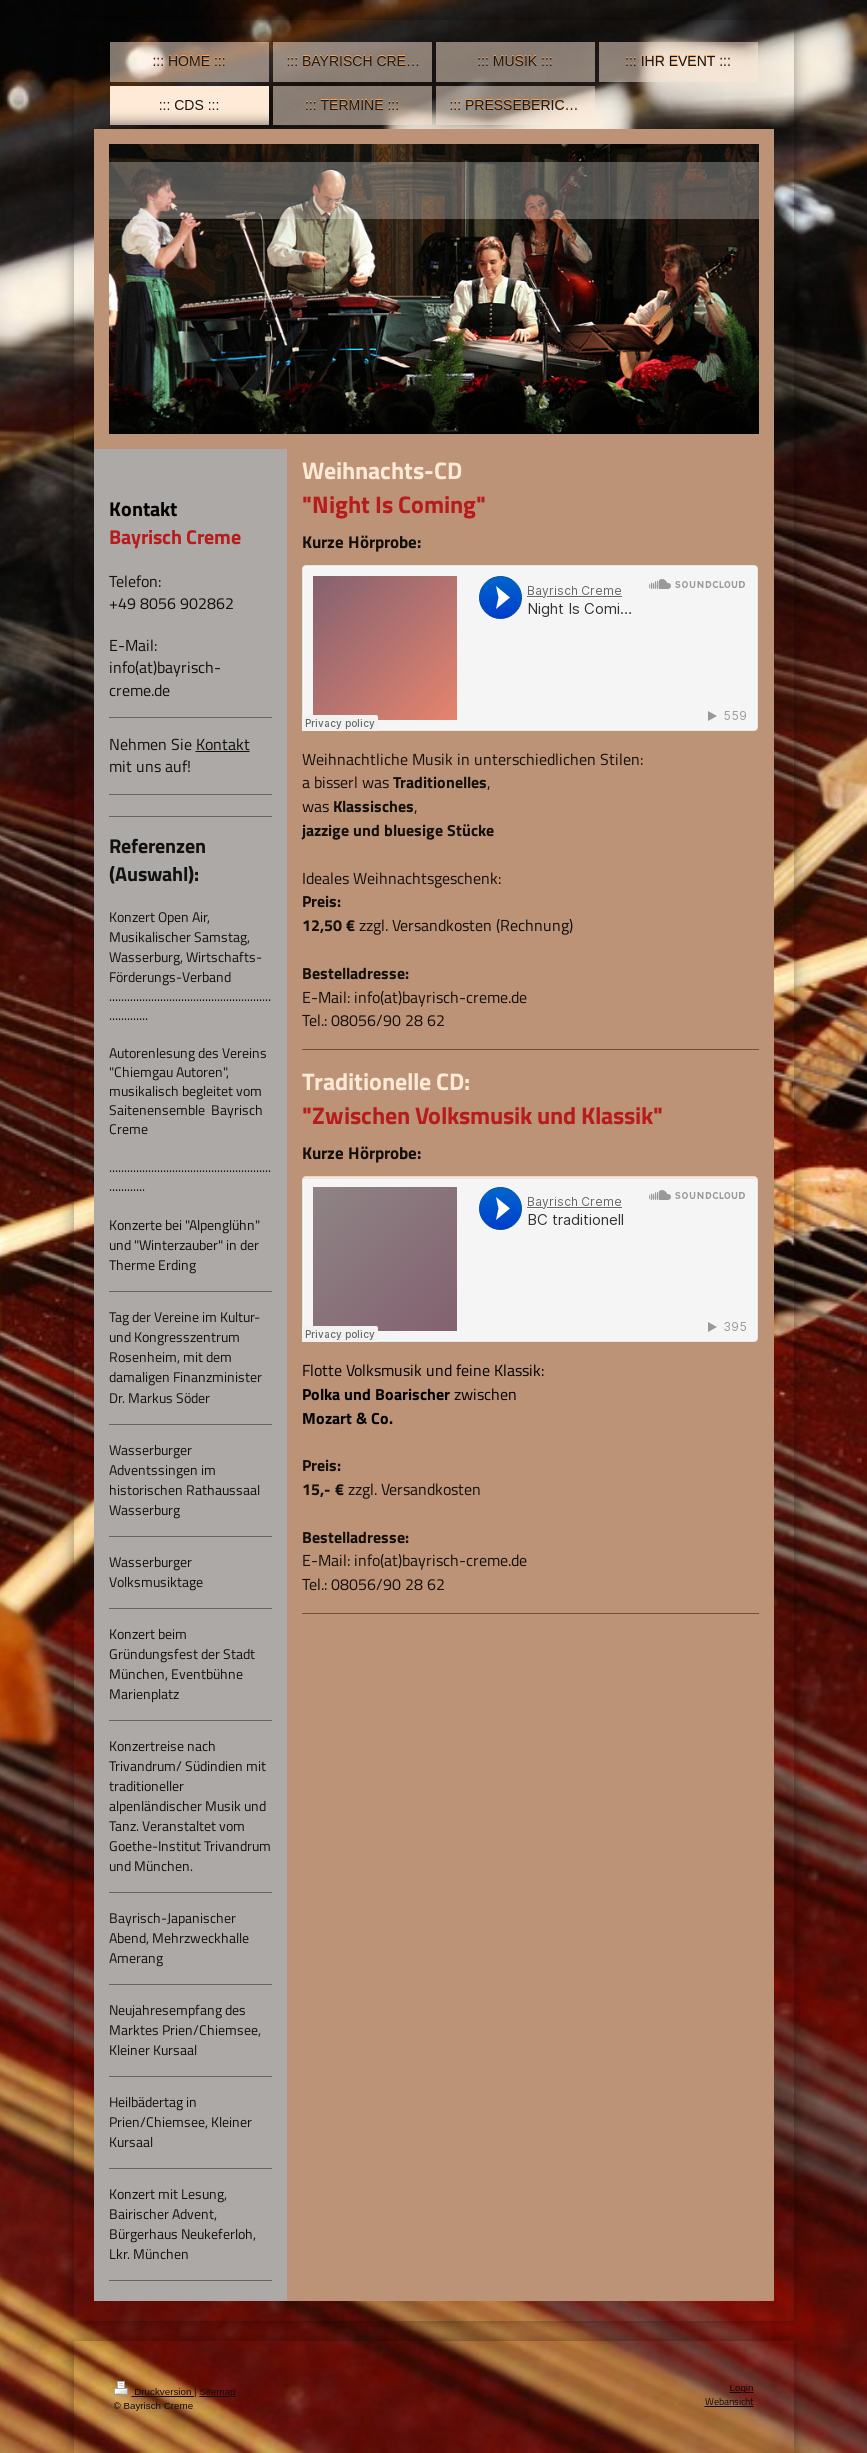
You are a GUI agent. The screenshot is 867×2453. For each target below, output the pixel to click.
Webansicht (729, 2401)
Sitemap (217, 2391)
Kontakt (223, 744)
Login (742, 2387)
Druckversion (154, 2391)
